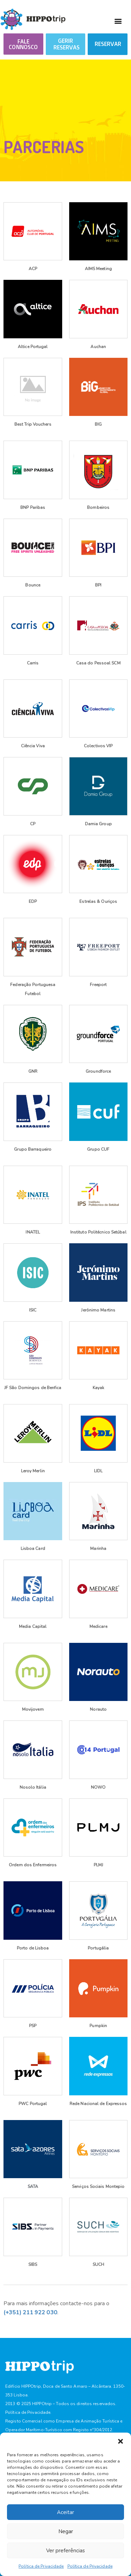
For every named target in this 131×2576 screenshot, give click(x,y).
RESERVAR (108, 43)
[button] (120, 2441)
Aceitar (65, 2512)
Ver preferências (65, 2550)
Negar (65, 2531)
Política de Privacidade (41, 2566)
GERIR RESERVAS (66, 44)
